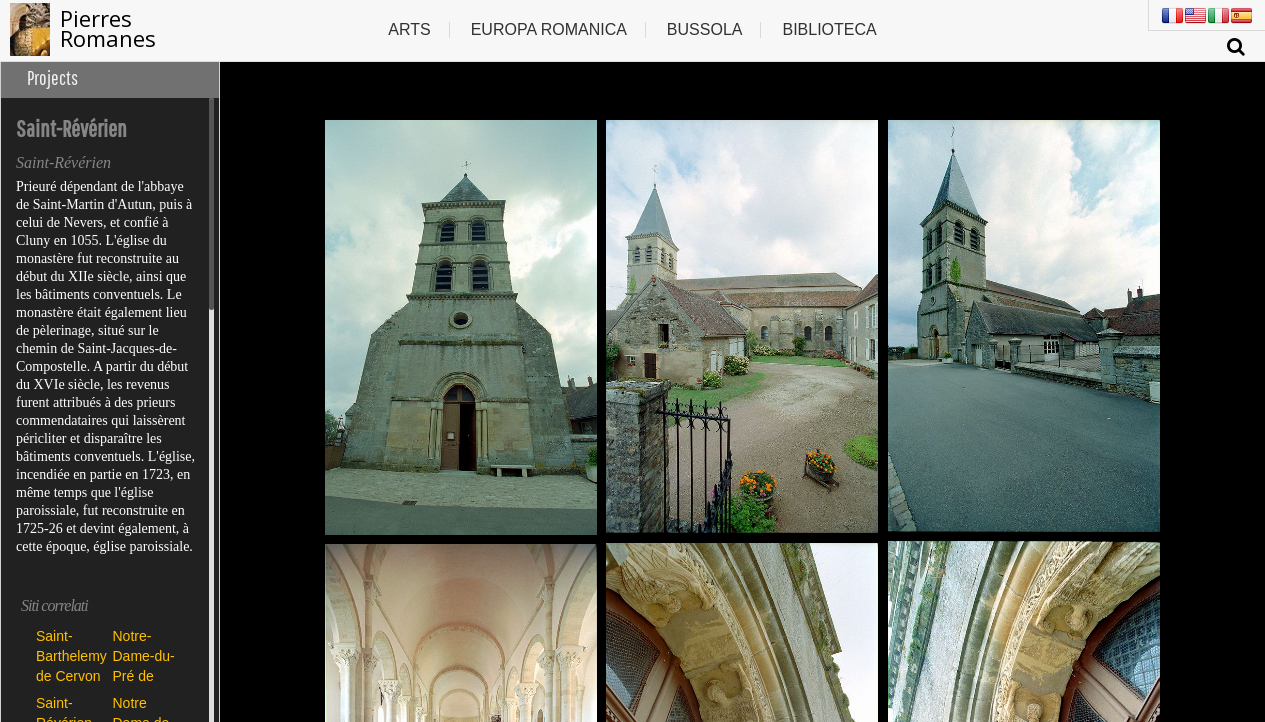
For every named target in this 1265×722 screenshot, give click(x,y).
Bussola (705, 29)
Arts (409, 29)
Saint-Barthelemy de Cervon (69, 655)
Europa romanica (549, 29)
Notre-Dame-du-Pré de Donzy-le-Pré (144, 655)
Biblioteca (829, 29)
